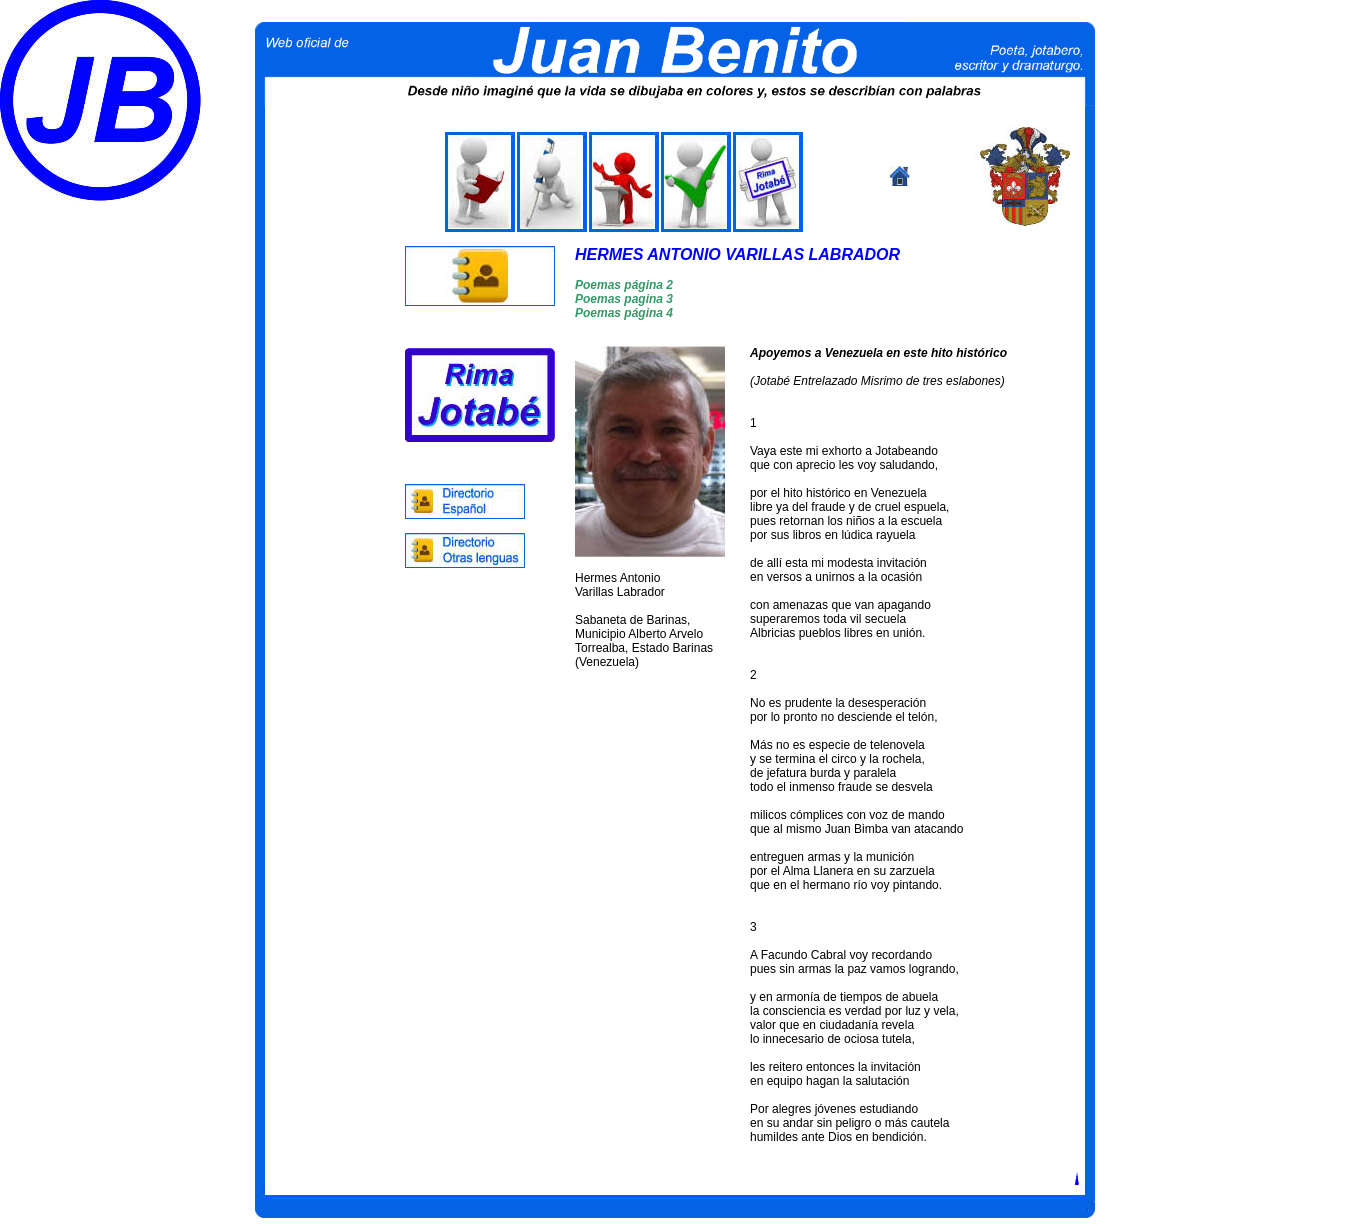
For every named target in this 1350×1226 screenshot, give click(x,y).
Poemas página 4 (624, 313)
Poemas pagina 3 (624, 299)
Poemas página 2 (624, 285)
